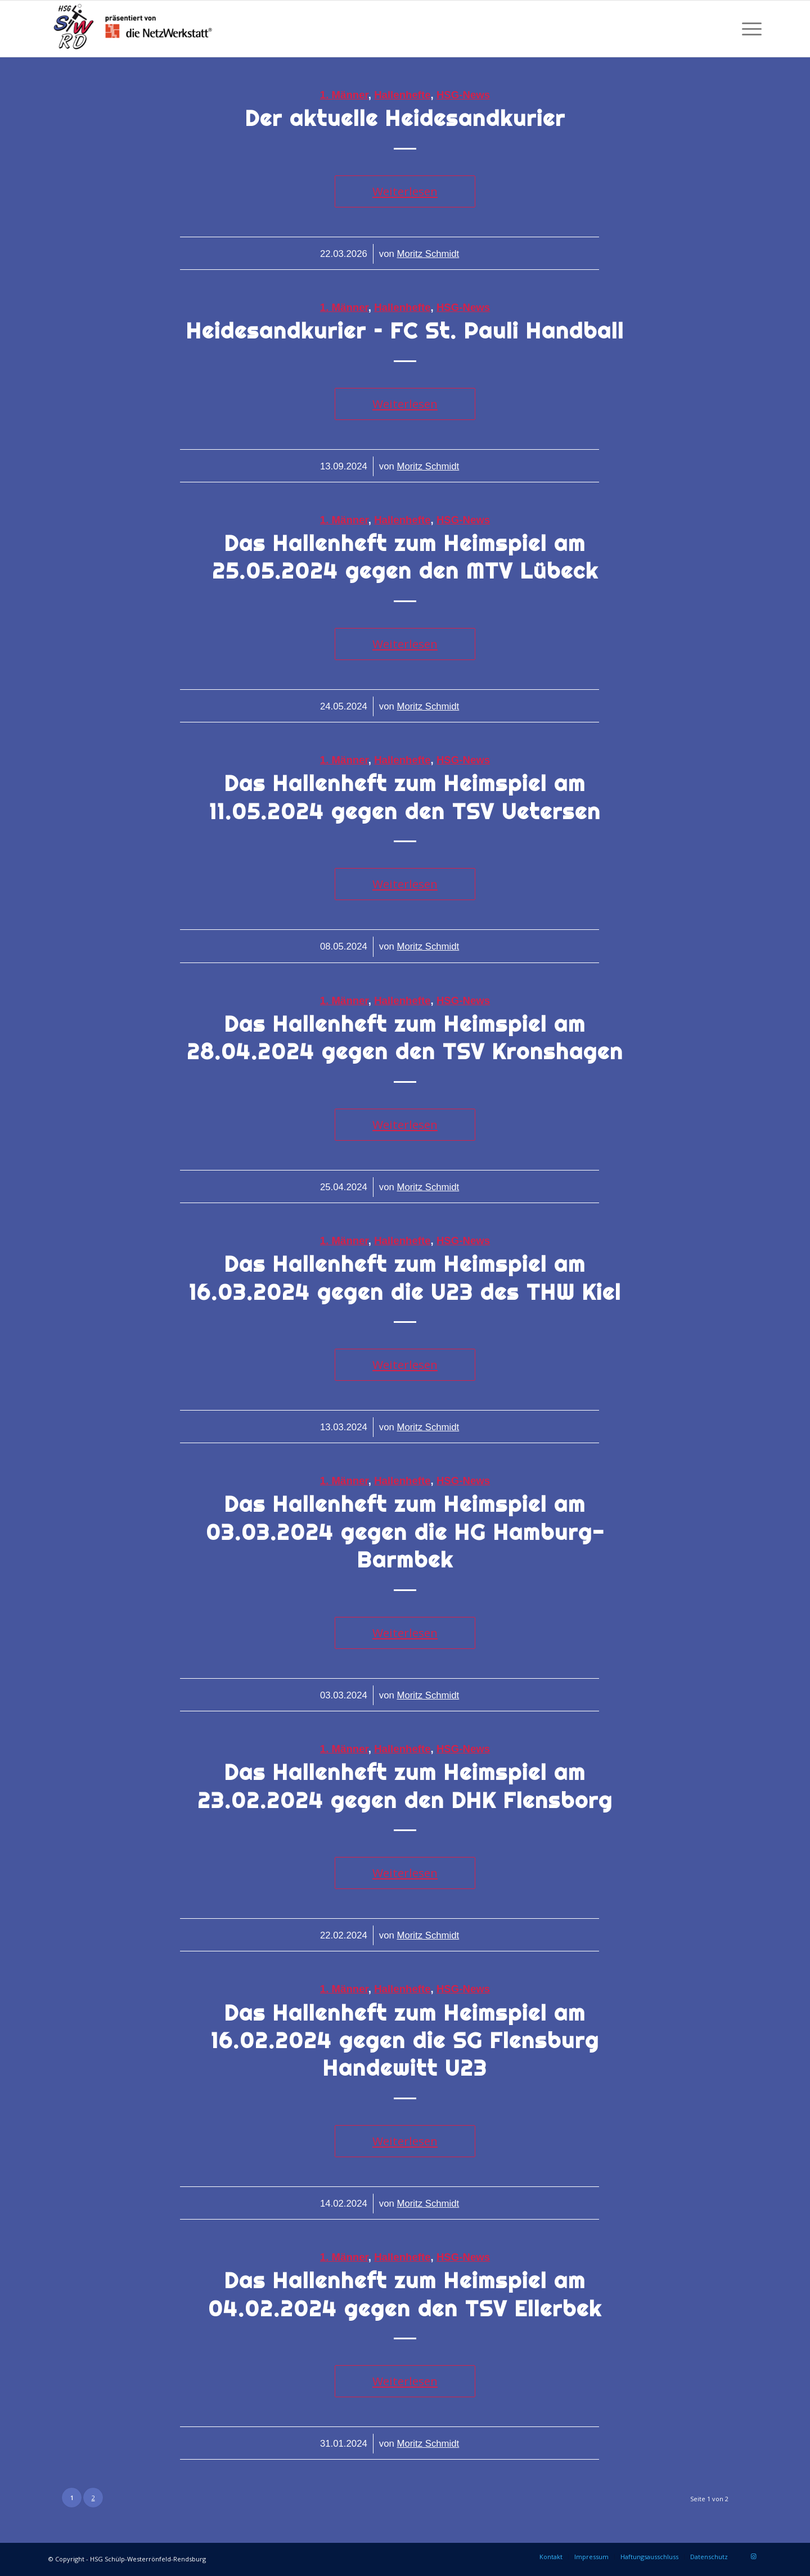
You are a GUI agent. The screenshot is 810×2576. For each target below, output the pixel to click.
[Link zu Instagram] (753, 2556)
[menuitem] (748, 29)
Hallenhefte (402, 95)
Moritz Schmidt (428, 253)
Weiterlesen (405, 191)
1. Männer (344, 95)
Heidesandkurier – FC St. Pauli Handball (405, 331)
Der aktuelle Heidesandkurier (405, 118)
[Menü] (748, 29)
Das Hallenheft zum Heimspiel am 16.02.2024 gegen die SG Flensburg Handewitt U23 (405, 2041)
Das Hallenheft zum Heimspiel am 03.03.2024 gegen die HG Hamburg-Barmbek (405, 1532)
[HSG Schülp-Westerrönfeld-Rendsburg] (132, 29)
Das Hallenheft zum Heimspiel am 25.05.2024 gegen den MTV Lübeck (405, 557)
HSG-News (463, 95)
